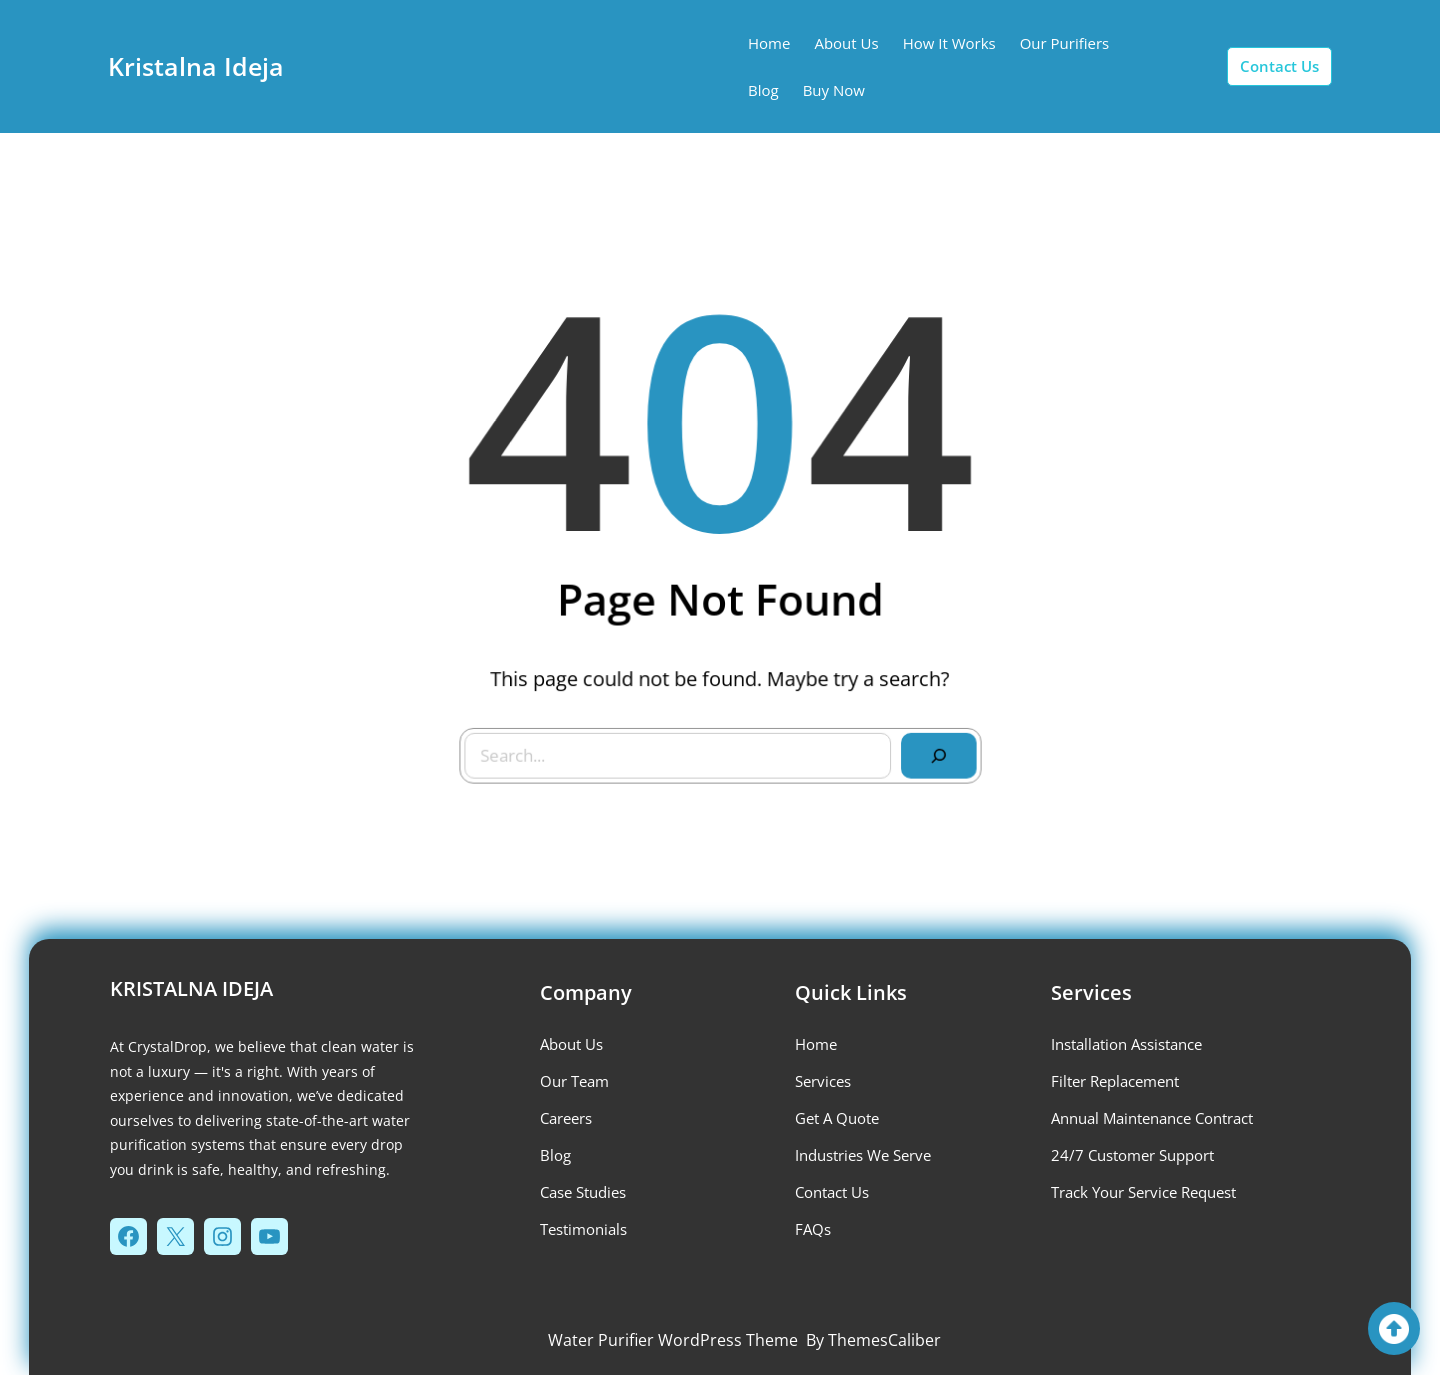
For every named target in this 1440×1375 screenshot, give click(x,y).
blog (555, 1155)
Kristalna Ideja (196, 66)
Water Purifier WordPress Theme (673, 1340)
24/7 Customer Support (1132, 1155)
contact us (1279, 66)
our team (574, 1081)
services (823, 1081)
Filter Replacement (1115, 1081)
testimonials (583, 1229)
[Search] (933, 750)
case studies (583, 1192)
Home (816, 1044)
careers (566, 1118)
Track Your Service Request (1143, 1192)
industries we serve (863, 1155)
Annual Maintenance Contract (1152, 1118)
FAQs (813, 1229)
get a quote (837, 1118)
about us (571, 1044)
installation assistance (1126, 1044)
